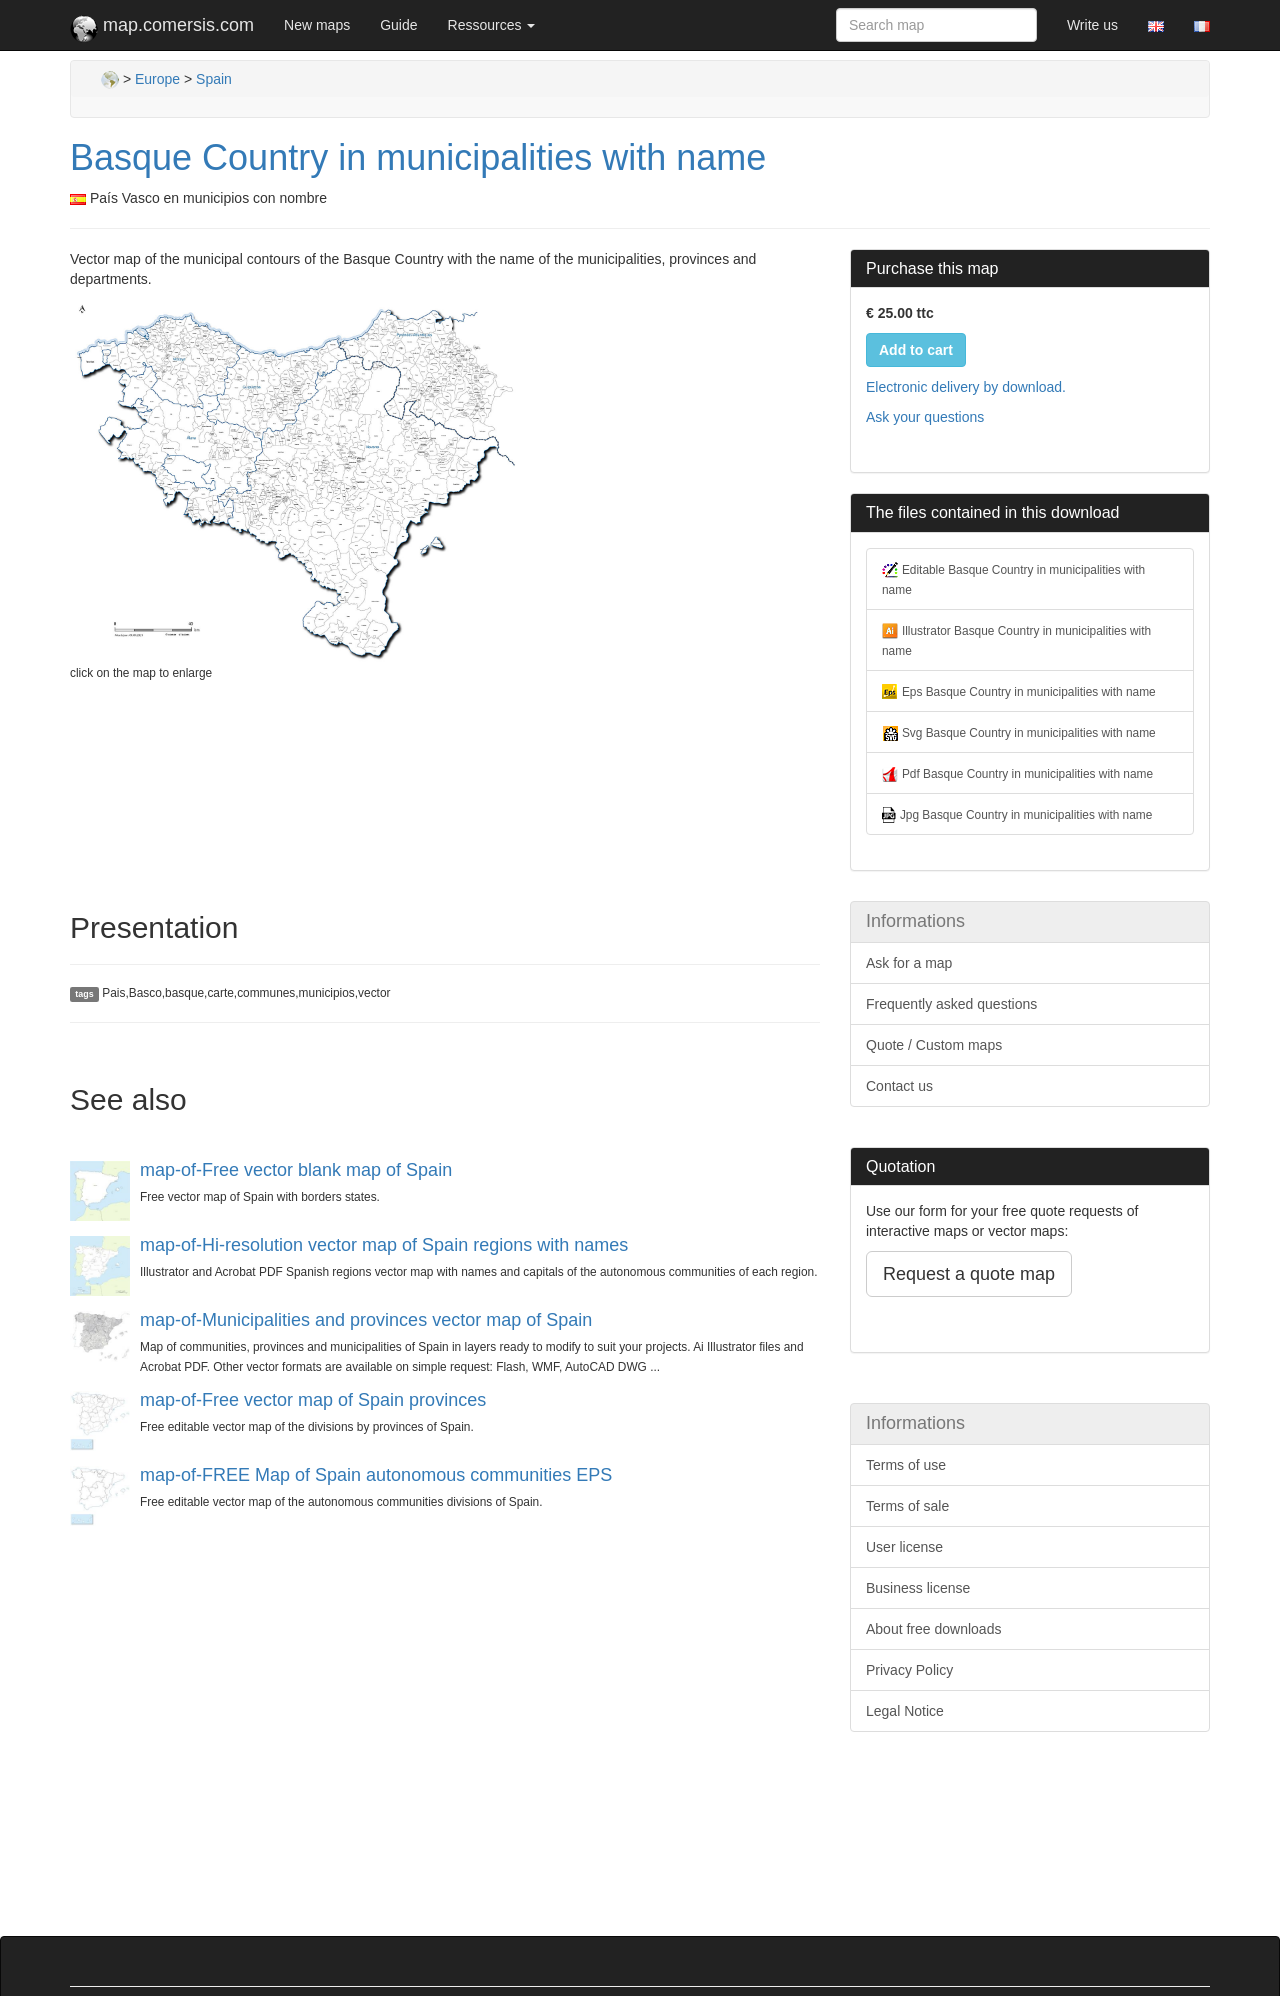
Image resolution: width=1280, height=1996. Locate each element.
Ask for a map (909, 963)
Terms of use (906, 1465)
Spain (214, 79)
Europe (157, 79)
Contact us (899, 1086)
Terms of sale (907, 1506)
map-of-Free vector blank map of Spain (296, 1170)
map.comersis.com (162, 29)
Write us (1092, 25)
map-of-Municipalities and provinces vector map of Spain (366, 1320)
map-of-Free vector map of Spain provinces (313, 1400)
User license (904, 1547)
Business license (918, 1588)
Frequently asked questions (951, 1004)
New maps (317, 25)
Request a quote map (969, 1274)
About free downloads (933, 1629)
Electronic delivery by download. (966, 387)
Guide (398, 25)
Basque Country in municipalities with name (418, 157)
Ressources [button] (492, 25)
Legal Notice (905, 1711)
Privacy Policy (909, 1670)
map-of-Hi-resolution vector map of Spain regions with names (384, 1245)
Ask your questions (925, 417)
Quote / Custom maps (934, 1045)
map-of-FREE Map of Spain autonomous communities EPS (376, 1475)
